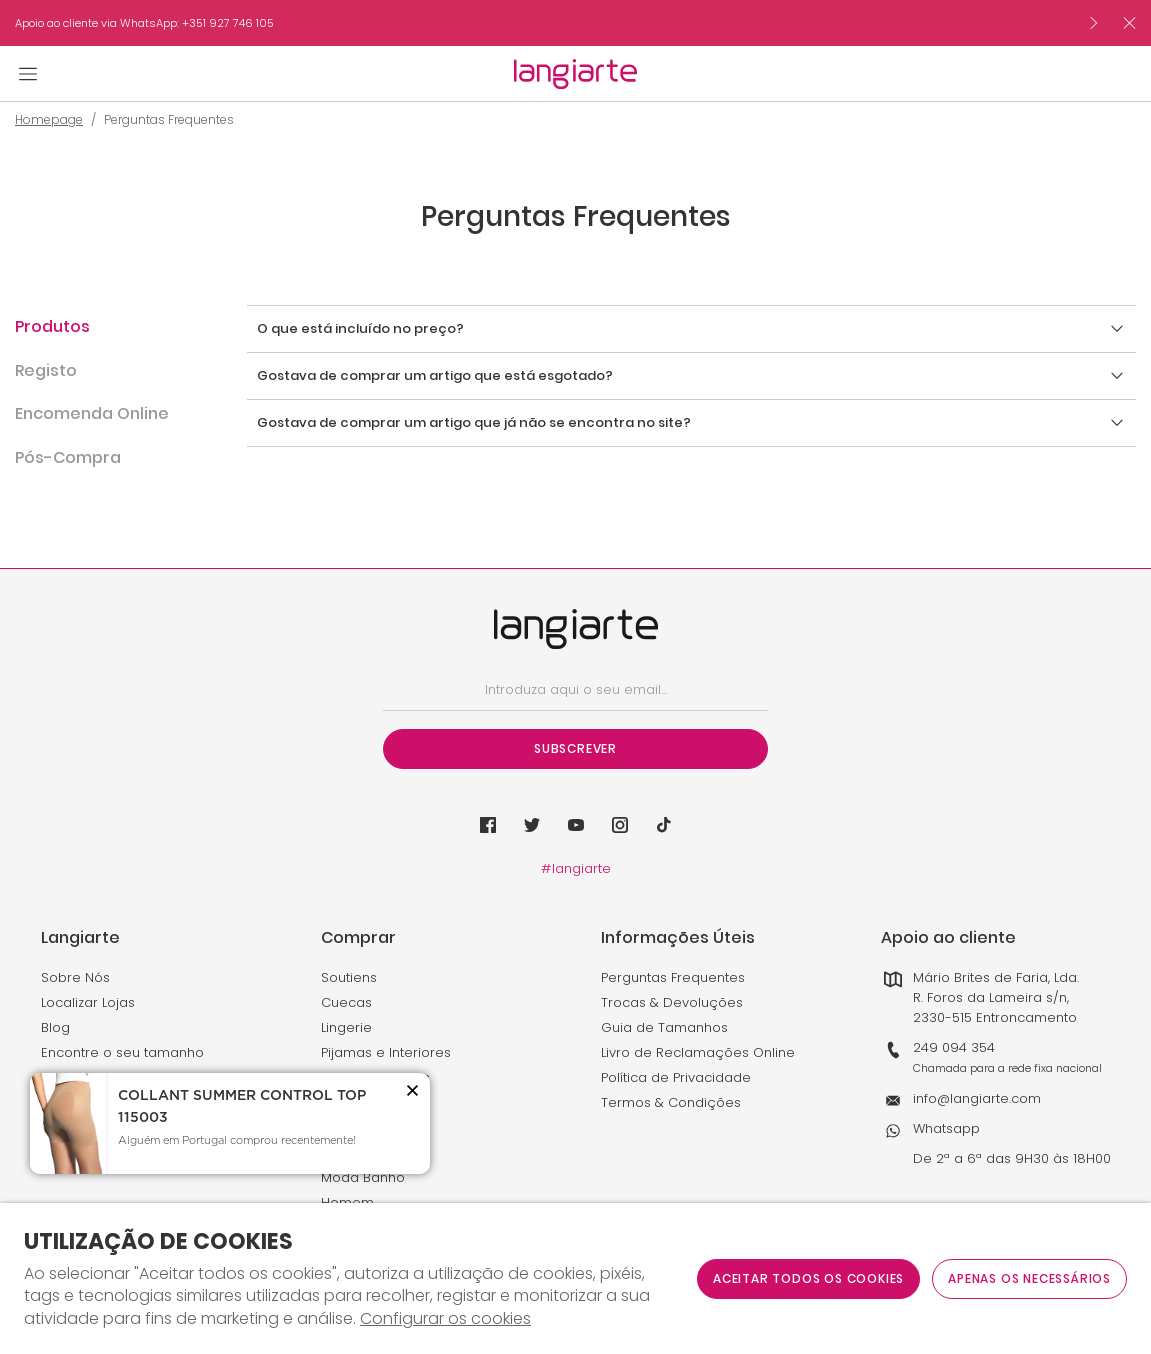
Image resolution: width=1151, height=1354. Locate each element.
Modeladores (365, 1127)
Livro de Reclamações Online (698, 1052)
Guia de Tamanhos (664, 1027)
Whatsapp (946, 1128)
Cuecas (346, 1002)
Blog (55, 1027)
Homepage (49, 120)
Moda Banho (363, 1177)
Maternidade (363, 1152)
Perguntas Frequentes (673, 977)
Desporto (352, 1102)
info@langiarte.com (977, 1098)
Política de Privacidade (676, 1077)
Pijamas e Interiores (386, 1052)
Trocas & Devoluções (672, 1002)
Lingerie (346, 1027)
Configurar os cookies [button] (445, 1319)
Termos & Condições (671, 1102)
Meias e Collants (375, 1077)
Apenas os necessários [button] (1029, 1278)
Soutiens (349, 977)
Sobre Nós (75, 977)
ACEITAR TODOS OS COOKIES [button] (808, 1278)
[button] (96, 338)
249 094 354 (954, 1047)
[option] (544, 23)
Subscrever (575, 748)
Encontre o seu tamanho (122, 1052)
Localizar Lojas (88, 1002)
